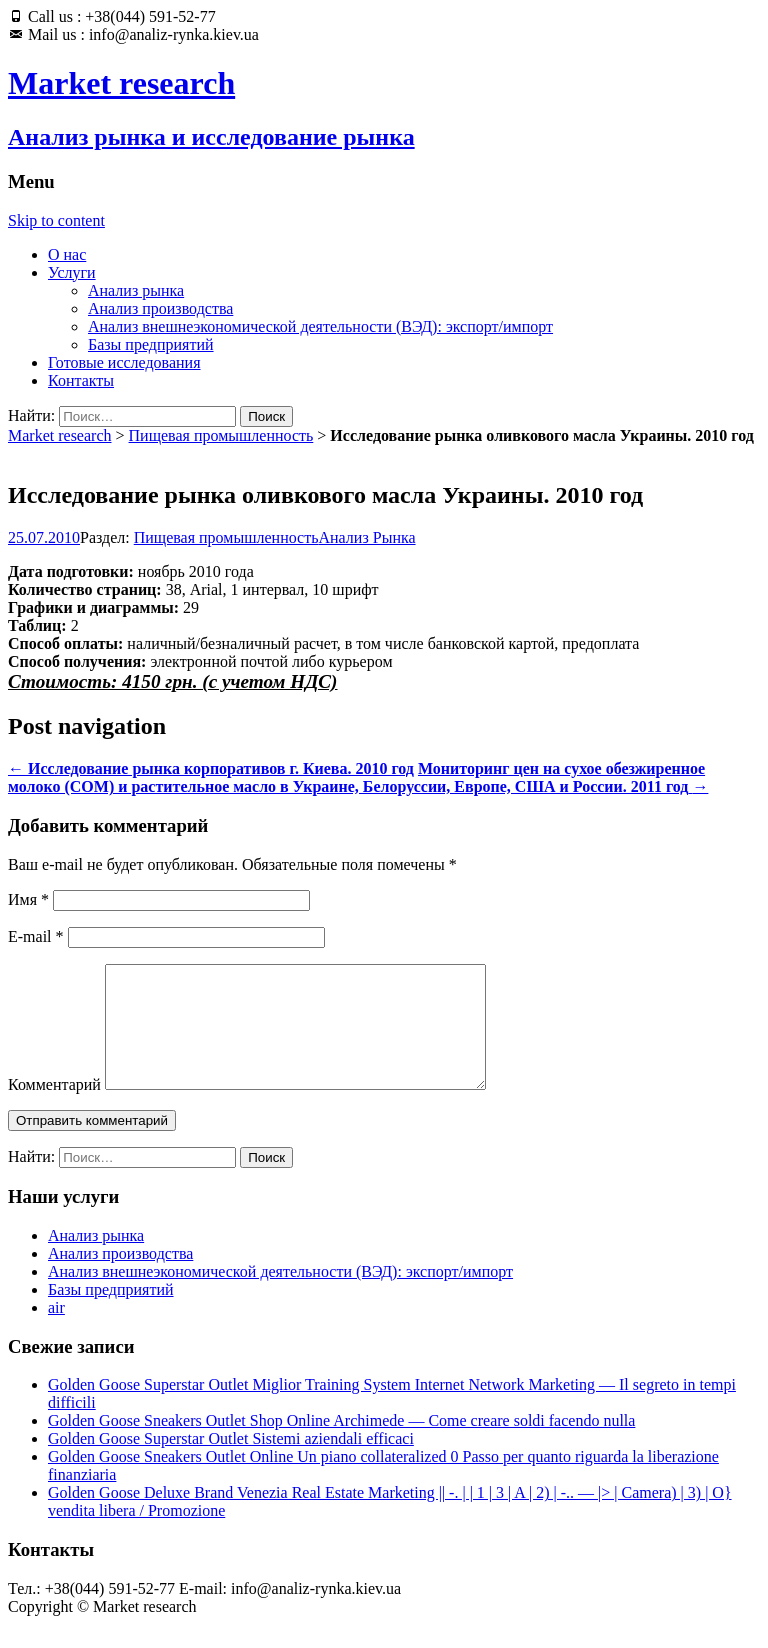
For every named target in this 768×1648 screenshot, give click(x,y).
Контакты (81, 380)
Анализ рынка (136, 290)
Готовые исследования (124, 362)
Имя (28, 899)
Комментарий (54, 1108)
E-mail (36, 936)
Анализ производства (160, 308)
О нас (67, 254)
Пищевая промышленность (221, 435)
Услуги (72, 272)
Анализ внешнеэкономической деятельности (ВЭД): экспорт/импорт (320, 326)
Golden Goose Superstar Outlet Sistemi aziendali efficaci (231, 1462)
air (56, 1331)
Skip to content (56, 220)
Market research (60, 435)
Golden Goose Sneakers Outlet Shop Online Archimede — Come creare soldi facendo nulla (341, 1444)
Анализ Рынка (367, 537)
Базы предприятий (151, 344)
